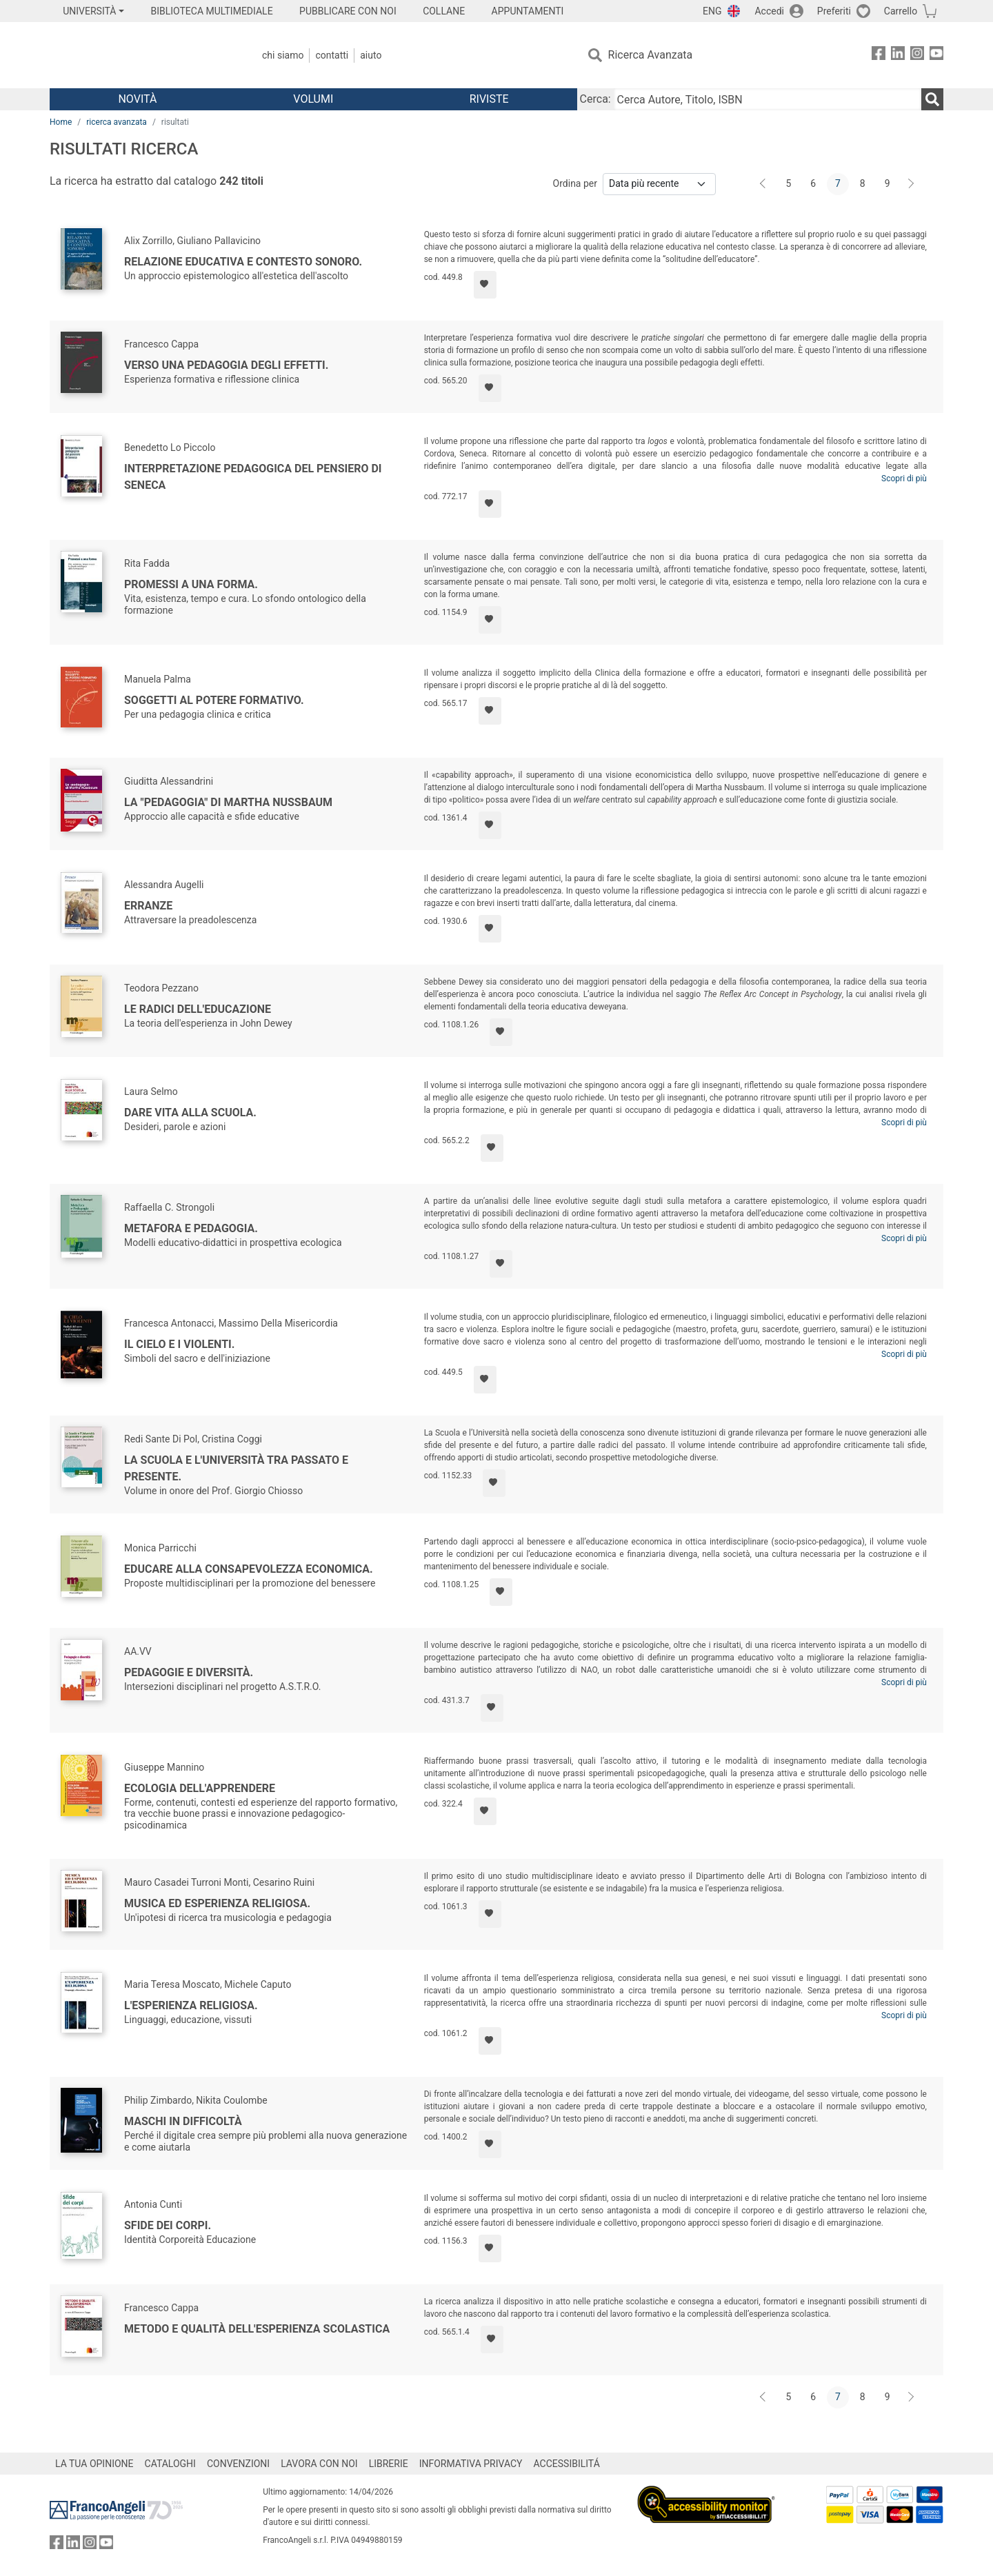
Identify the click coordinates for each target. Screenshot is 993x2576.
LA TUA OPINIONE (94, 2463)
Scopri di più (904, 478)
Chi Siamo (282, 55)
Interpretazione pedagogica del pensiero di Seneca (253, 477)
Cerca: (595, 98)
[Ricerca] (932, 99)
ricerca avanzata (116, 122)
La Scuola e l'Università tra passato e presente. (236, 1468)
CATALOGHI (170, 2463)
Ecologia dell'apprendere (199, 1788)
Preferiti (834, 11)
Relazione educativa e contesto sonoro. (243, 261)
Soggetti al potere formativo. (214, 700)
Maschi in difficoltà (183, 2121)
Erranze (148, 905)
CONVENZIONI (238, 2463)
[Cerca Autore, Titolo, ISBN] (767, 99)
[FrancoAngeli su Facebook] (878, 55)
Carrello (900, 11)
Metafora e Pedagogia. (191, 1228)
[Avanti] (912, 184)
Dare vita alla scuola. (190, 1112)
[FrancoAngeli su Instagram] (917, 55)
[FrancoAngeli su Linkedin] (898, 55)
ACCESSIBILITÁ (567, 2463)
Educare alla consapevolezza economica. (248, 1569)
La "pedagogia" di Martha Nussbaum (228, 802)
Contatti (331, 55)
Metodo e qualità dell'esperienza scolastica (257, 2328)
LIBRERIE (388, 2463)
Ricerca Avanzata (650, 54)
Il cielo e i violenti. (179, 1344)
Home (61, 122)
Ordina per (575, 183)
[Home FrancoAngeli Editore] (141, 55)
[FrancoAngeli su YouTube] (936, 55)
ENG (712, 11)
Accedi (769, 11)
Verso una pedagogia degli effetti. (226, 365)
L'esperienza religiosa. (191, 2005)
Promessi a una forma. (191, 584)
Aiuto (370, 55)
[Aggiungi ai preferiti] (485, 285)
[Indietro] (764, 184)
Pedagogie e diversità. (188, 1672)
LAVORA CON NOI (319, 2463)
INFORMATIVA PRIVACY (471, 2463)
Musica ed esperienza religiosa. (217, 1903)
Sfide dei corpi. (167, 2225)
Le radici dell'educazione (197, 1009)
